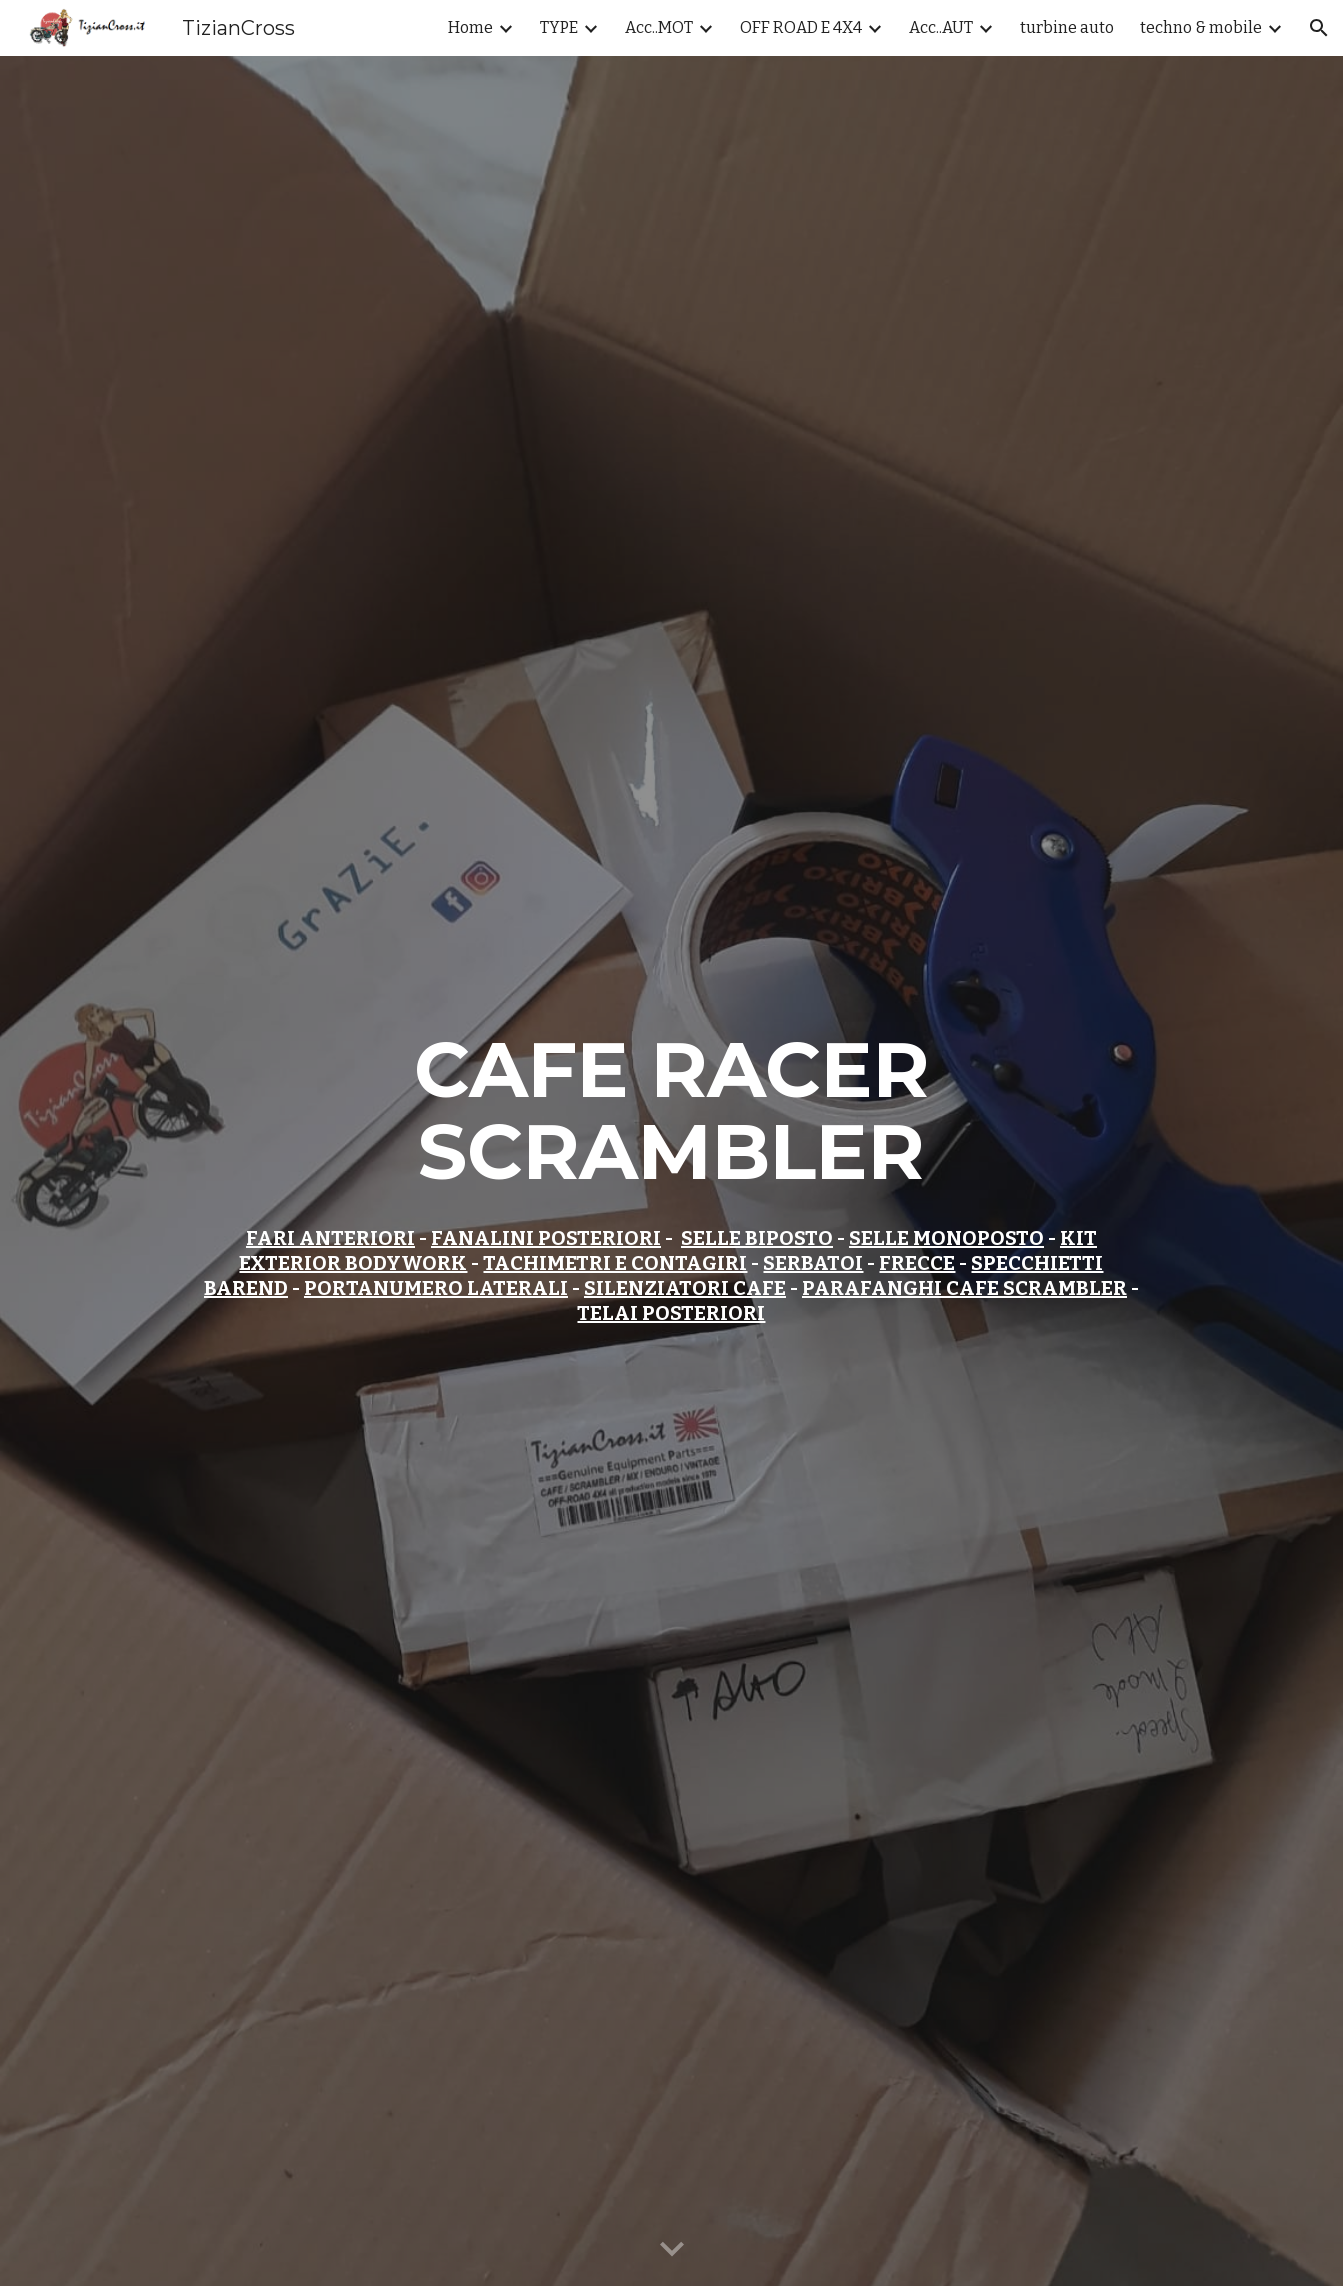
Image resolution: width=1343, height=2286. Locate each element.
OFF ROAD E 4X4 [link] (801, 27)
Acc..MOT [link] (659, 27)
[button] (1319, 28)
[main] (671, 1171)
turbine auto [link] (1067, 27)
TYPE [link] (559, 27)
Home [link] (470, 27)
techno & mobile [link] (1201, 27)
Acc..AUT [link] (941, 27)
